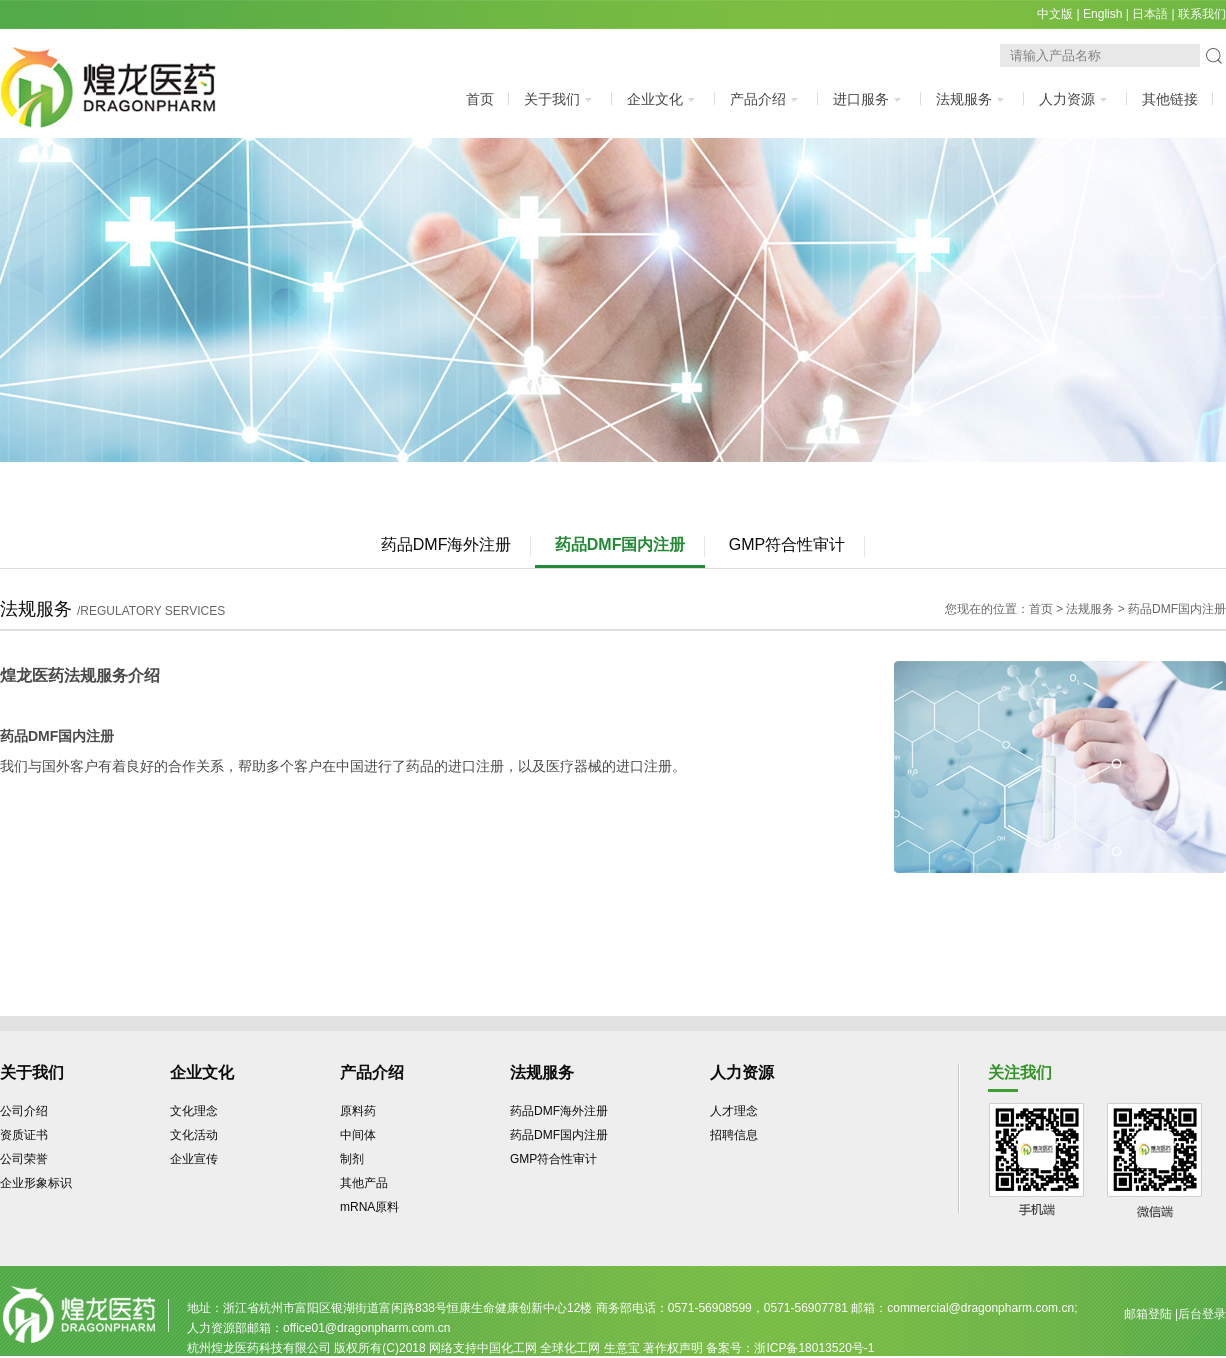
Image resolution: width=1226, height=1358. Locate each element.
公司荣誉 (24, 1159)
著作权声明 (673, 1348)
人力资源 (1075, 99)
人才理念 (734, 1111)
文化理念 (194, 1111)
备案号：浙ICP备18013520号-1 (790, 1348)
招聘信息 (734, 1135)
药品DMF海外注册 (446, 544)
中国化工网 (507, 1348)
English (1102, 14)
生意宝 (622, 1348)
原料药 (358, 1111)
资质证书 (24, 1135)
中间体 (358, 1135)
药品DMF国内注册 (620, 544)
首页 (480, 99)
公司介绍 (24, 1111)
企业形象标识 (36, 1183)
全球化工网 (570, 1348)
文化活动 (194, 1135)
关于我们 (560, 99)
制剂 (352, 1159)
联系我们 (1202, 14)
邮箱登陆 (1148, 1314)
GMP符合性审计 (787, 544)
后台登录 (1202, 1314)
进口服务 (869, 99)
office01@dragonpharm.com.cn (366, 1328)
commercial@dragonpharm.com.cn (980, 1308)
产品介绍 (766, 99)
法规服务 (972, 99)
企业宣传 (194, 1159)
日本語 (1150, 14)
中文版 (1055, 14)
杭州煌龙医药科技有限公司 (259, 1348)
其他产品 (364, 1183)
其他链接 (1170, 99)
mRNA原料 (369, 1207)
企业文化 (663, 99)
